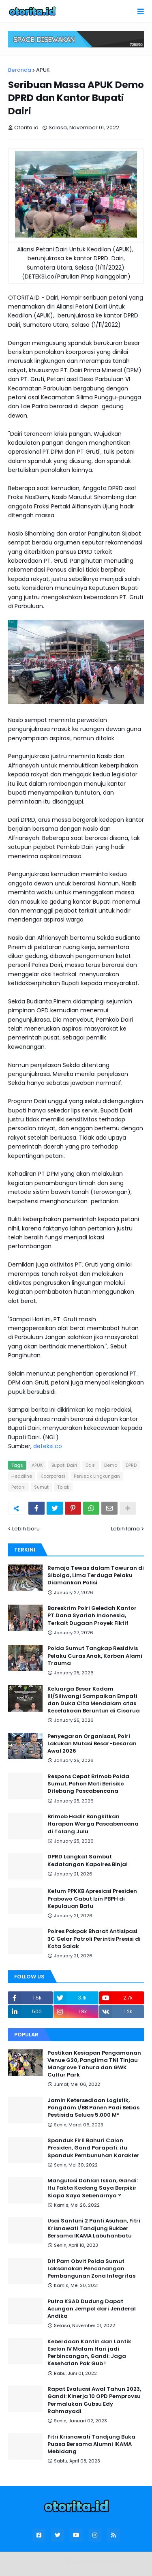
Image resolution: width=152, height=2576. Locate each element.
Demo (110, 1465)
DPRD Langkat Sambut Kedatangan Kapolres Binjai (87, 1860)
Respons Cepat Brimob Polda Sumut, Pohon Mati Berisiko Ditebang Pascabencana (88, 1784)
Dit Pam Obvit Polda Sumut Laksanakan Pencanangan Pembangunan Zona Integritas (91, 2269)
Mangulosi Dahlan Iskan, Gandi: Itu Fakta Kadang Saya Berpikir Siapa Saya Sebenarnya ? (92, 2188)
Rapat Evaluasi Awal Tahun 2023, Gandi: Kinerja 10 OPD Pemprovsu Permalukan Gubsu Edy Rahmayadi (94, 2400)
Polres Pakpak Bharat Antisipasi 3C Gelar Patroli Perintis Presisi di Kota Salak (94, 1939)
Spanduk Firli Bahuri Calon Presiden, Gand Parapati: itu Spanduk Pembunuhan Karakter (93, 2148)
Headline (21, 1476)
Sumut (41, 1487)
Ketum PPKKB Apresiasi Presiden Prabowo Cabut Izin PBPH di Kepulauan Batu (92, 1898)
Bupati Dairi (64, 1465)
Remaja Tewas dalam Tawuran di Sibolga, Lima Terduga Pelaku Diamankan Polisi (95, 1575)
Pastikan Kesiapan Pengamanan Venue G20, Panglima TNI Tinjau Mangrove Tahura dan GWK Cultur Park (94, 2064)
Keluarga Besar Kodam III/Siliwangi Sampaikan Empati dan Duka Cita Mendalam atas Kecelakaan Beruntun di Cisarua (93, 1700)
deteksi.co (47, 1446)
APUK (43, 70)
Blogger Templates (91, 2561)
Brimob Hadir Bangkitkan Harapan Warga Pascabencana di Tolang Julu (93, 1824)
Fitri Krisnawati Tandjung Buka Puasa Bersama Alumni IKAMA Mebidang (91, 2444)
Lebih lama (125, 1528)
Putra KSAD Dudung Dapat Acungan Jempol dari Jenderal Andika (91, 2309)
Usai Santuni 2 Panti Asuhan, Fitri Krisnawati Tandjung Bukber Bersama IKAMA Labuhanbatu (93, 2228)
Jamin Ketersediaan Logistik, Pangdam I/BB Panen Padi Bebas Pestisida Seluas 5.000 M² (93, 2108)
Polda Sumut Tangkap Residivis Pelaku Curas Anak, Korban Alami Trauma (94, 1656)
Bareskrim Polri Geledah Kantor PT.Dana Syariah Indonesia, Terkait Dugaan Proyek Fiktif (92, 1616)
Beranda (19, 70)
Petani (18, 1487)
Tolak (63, 1487)
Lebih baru (26, 1528)
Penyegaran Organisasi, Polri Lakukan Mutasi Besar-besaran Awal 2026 (92, 1744)
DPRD (131, 1465)
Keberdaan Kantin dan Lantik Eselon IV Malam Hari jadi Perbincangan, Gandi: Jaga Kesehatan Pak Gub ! (89, 2353)
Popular (26, 2034)
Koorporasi (53, 1476)
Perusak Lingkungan (97, 1476)
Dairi (91, 1465)
